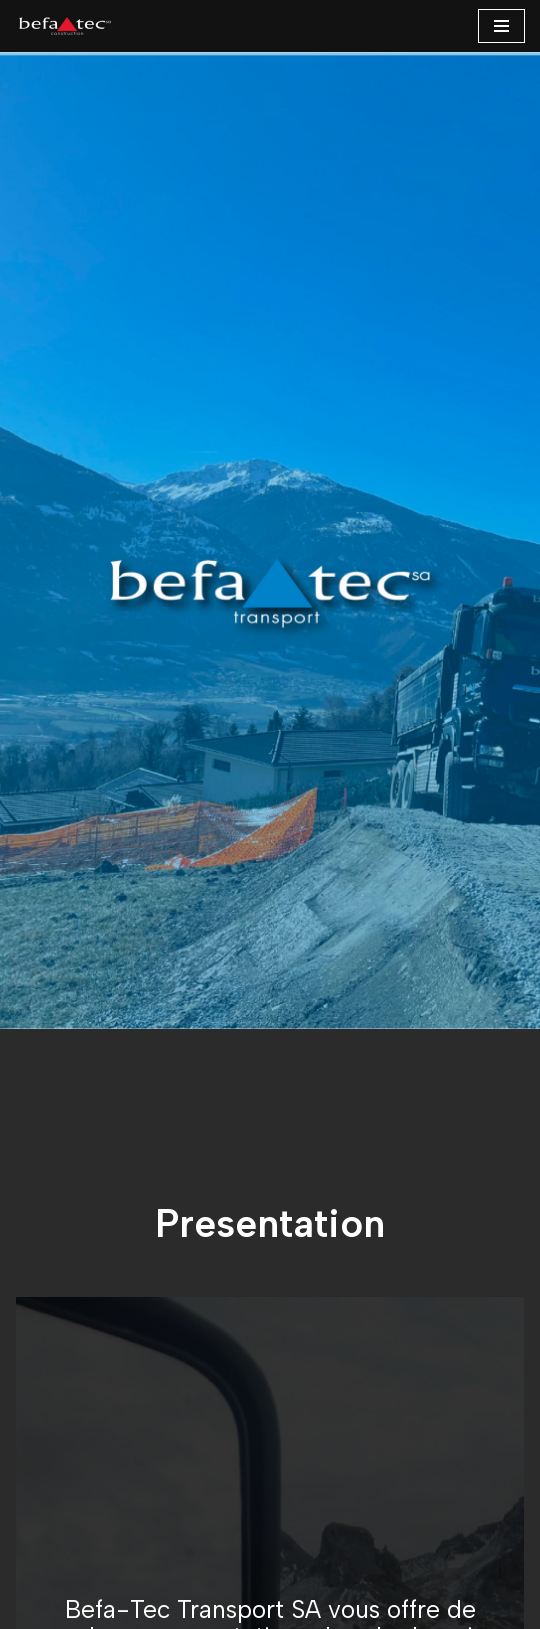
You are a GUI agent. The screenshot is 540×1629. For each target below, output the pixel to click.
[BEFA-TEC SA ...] (65, 26)
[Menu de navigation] (501, 26)
